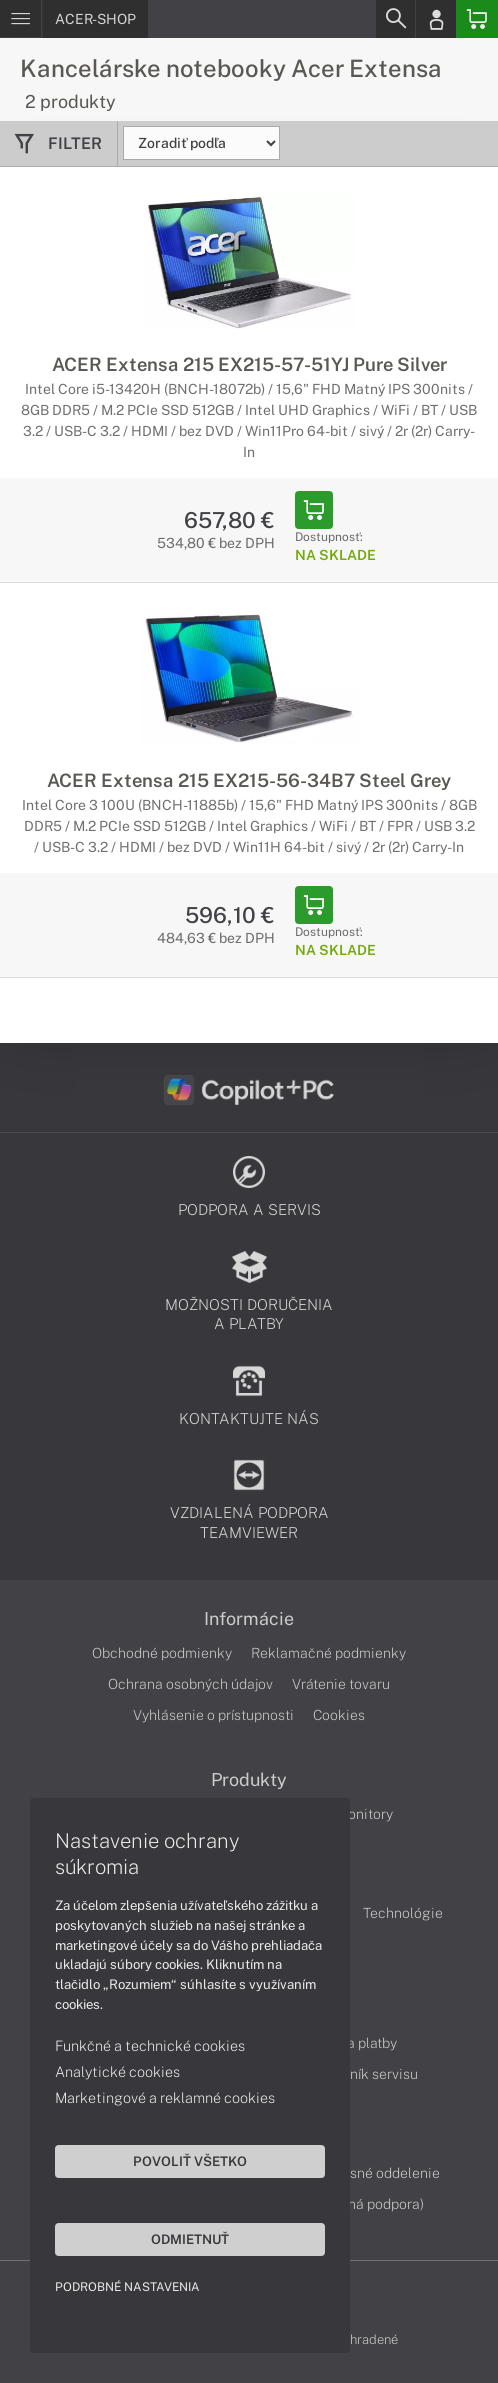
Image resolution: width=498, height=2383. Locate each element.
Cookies (339, 1715)
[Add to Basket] (314, 510)
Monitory (364, 1814)
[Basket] (477, 19)
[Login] (436, 19)
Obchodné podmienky (162, 1653)
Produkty (249, 1780)
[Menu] (20, 19)
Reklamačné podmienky (328, 1653)
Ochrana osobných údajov (190, 1684)
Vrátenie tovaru (341, 1684)
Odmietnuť (190, 2239)
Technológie (403, 1913)
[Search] (395, 19)
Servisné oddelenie (378, 2173)
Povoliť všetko (190, 2161)
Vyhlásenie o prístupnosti (213, 1715)
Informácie (249, 1619)
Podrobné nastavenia (127, 2287)
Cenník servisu (371, 2074)
